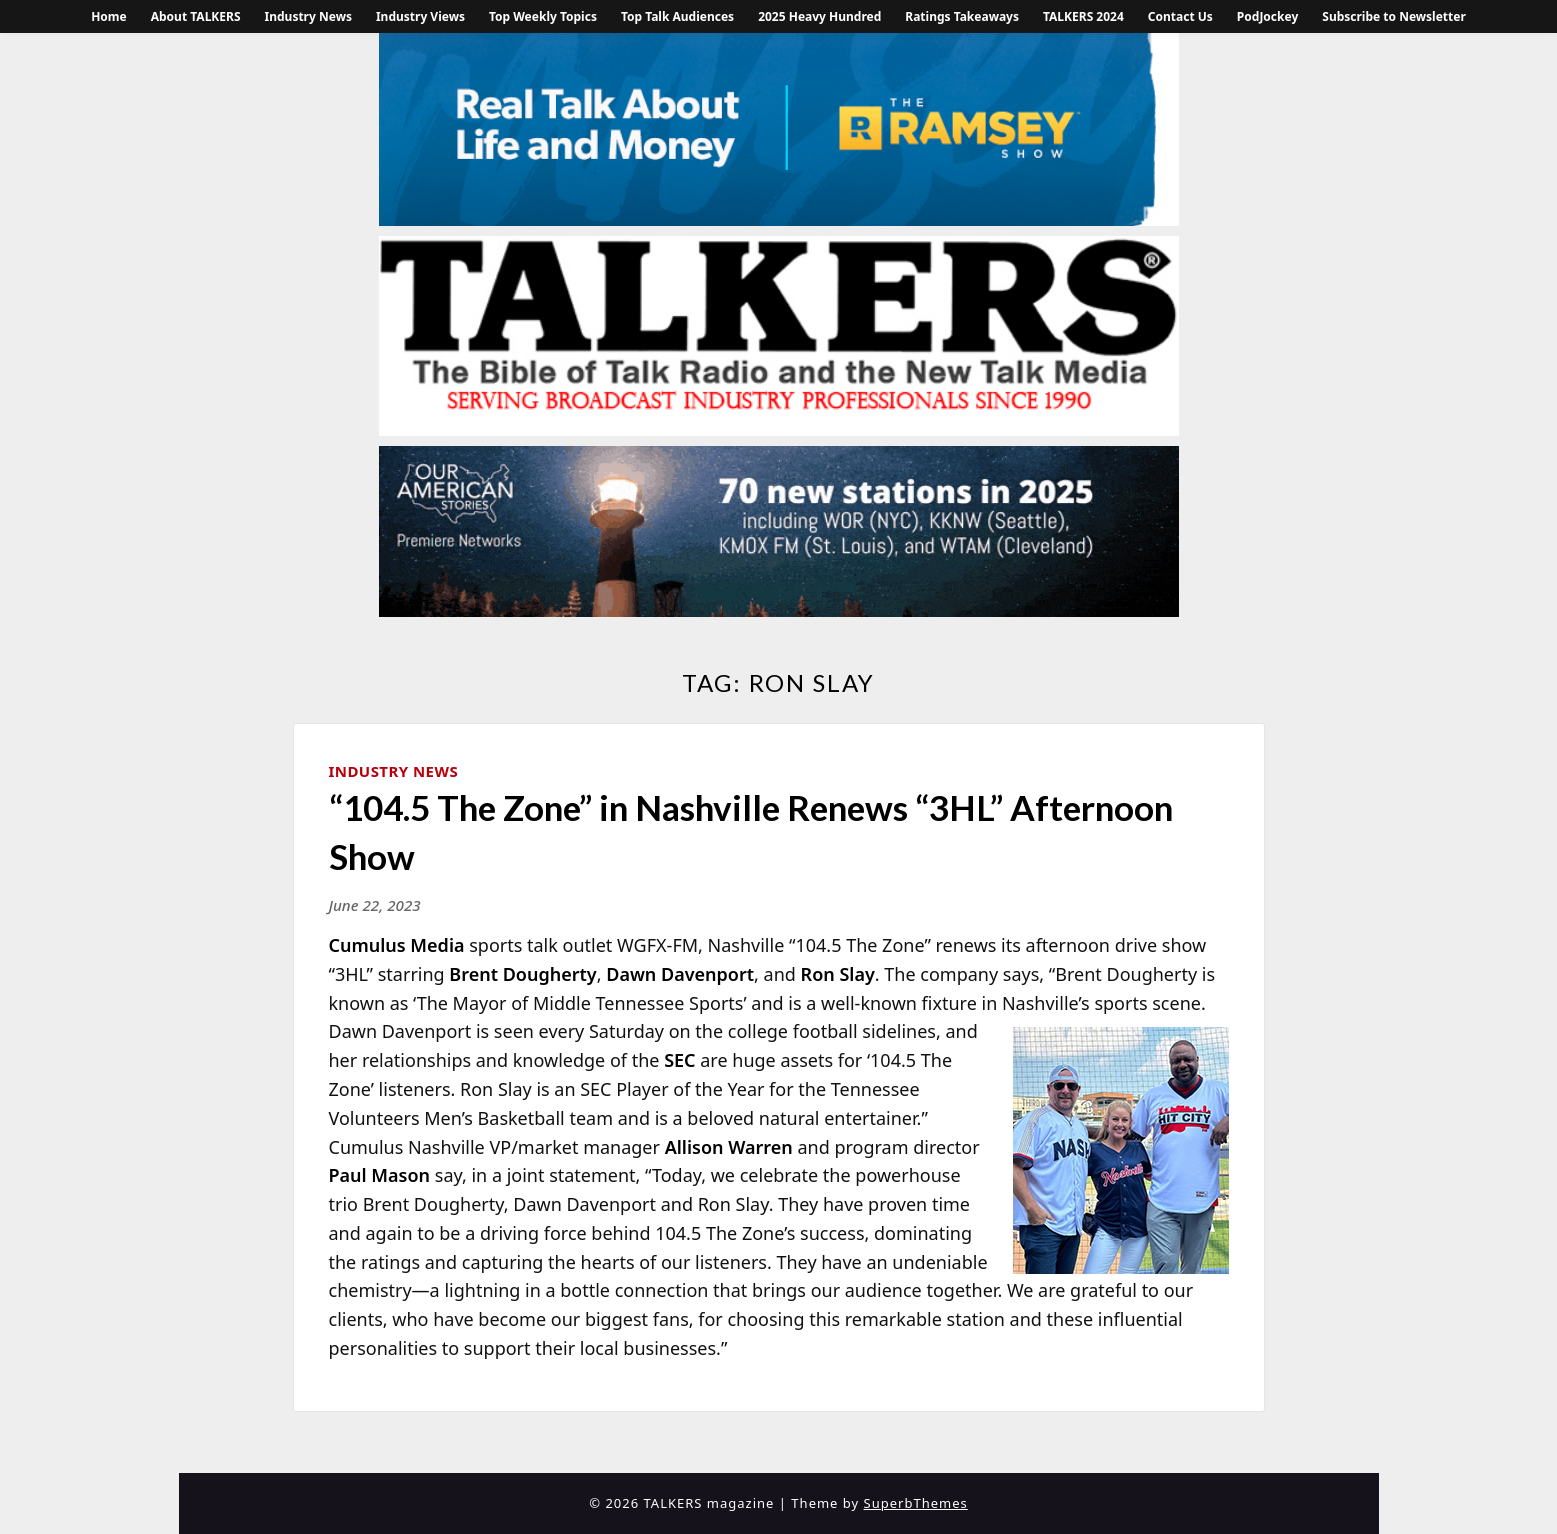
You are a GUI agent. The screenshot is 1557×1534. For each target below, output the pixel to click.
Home (109, 16)
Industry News (308, 16)
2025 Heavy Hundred (819, 16)
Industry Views (420, 16)
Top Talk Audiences (677, 16)
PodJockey (1267, 16)
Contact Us (1180, 16)
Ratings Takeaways (962, 16)
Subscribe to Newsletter (1394, 16)
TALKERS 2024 (1083, 16)
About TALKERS (196, 16)
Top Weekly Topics (543, 16)
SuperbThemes (916, 1503)
